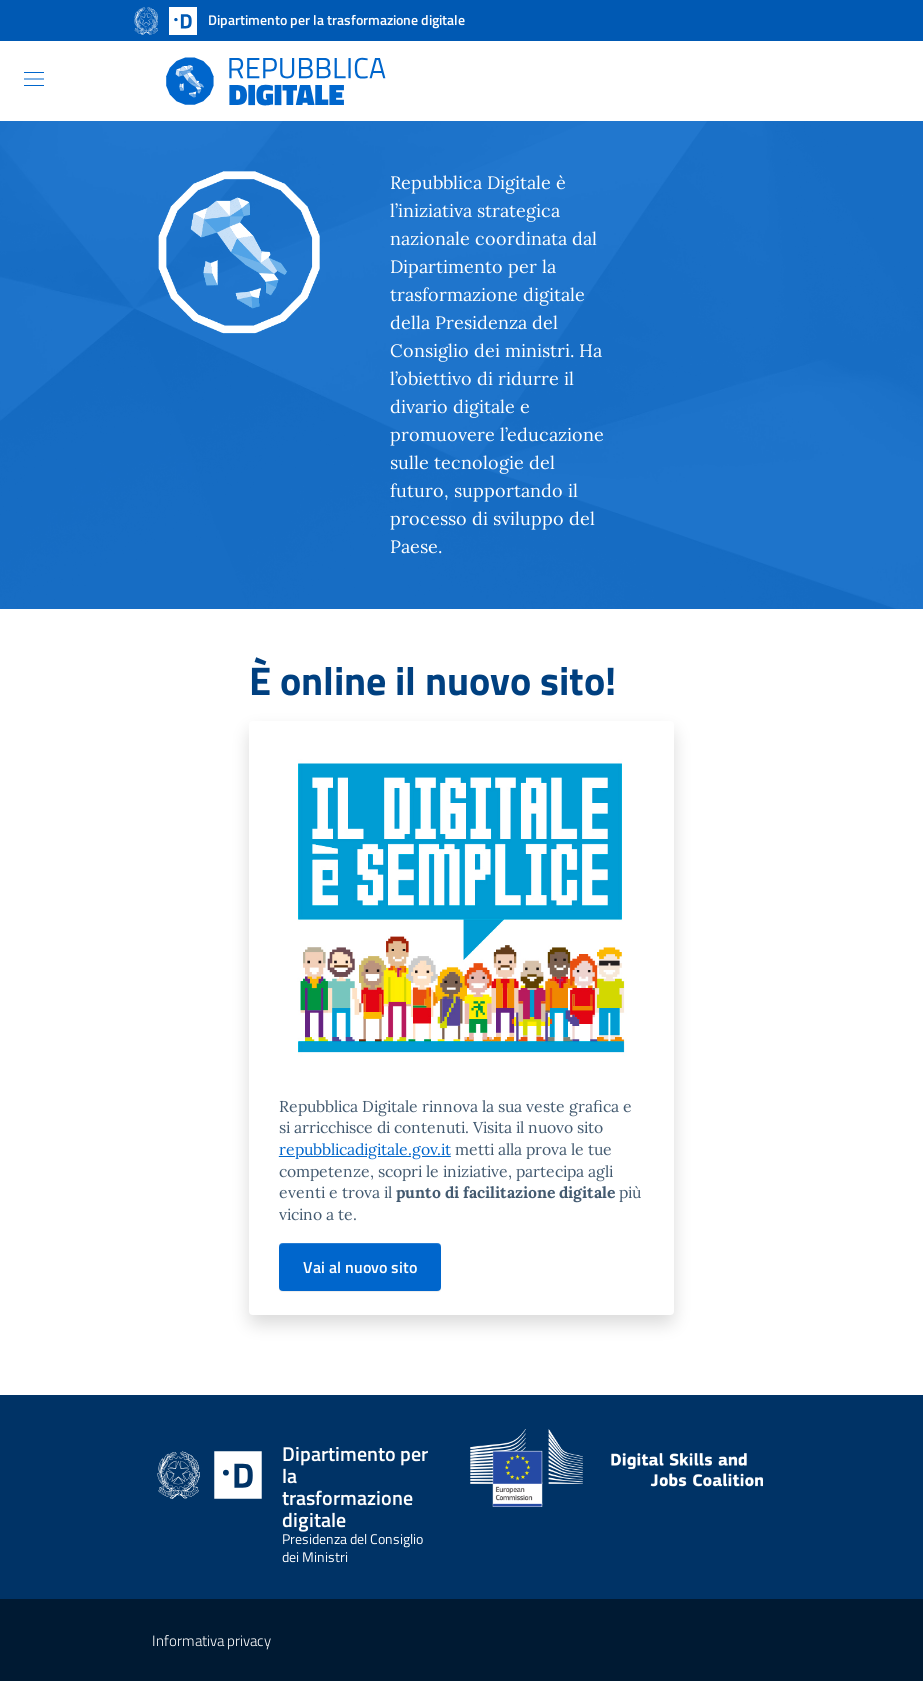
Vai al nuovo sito (360, 1267)
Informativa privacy (211, 1640)
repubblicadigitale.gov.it (365, 1149)
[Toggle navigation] (34, 79)
